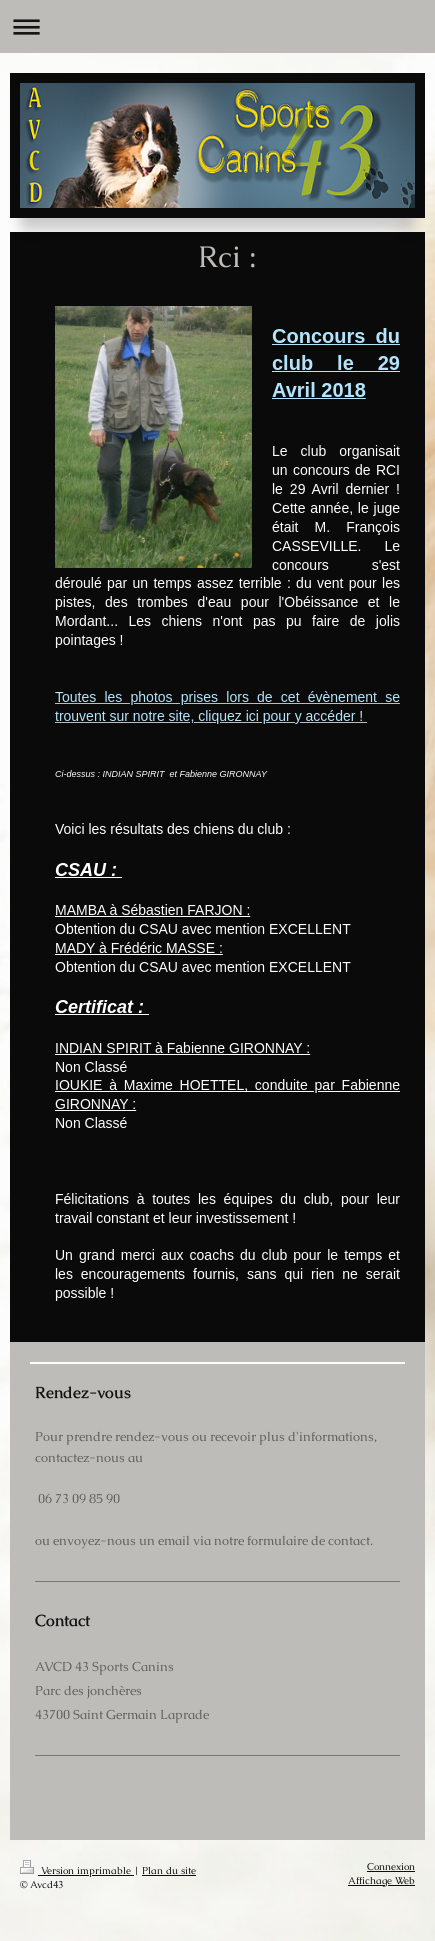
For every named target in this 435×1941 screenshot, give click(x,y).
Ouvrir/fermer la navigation (217, 26)
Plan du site (169, 1870)
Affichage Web (381, 1880)
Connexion (391, 1866)
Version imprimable (77, 1870)
